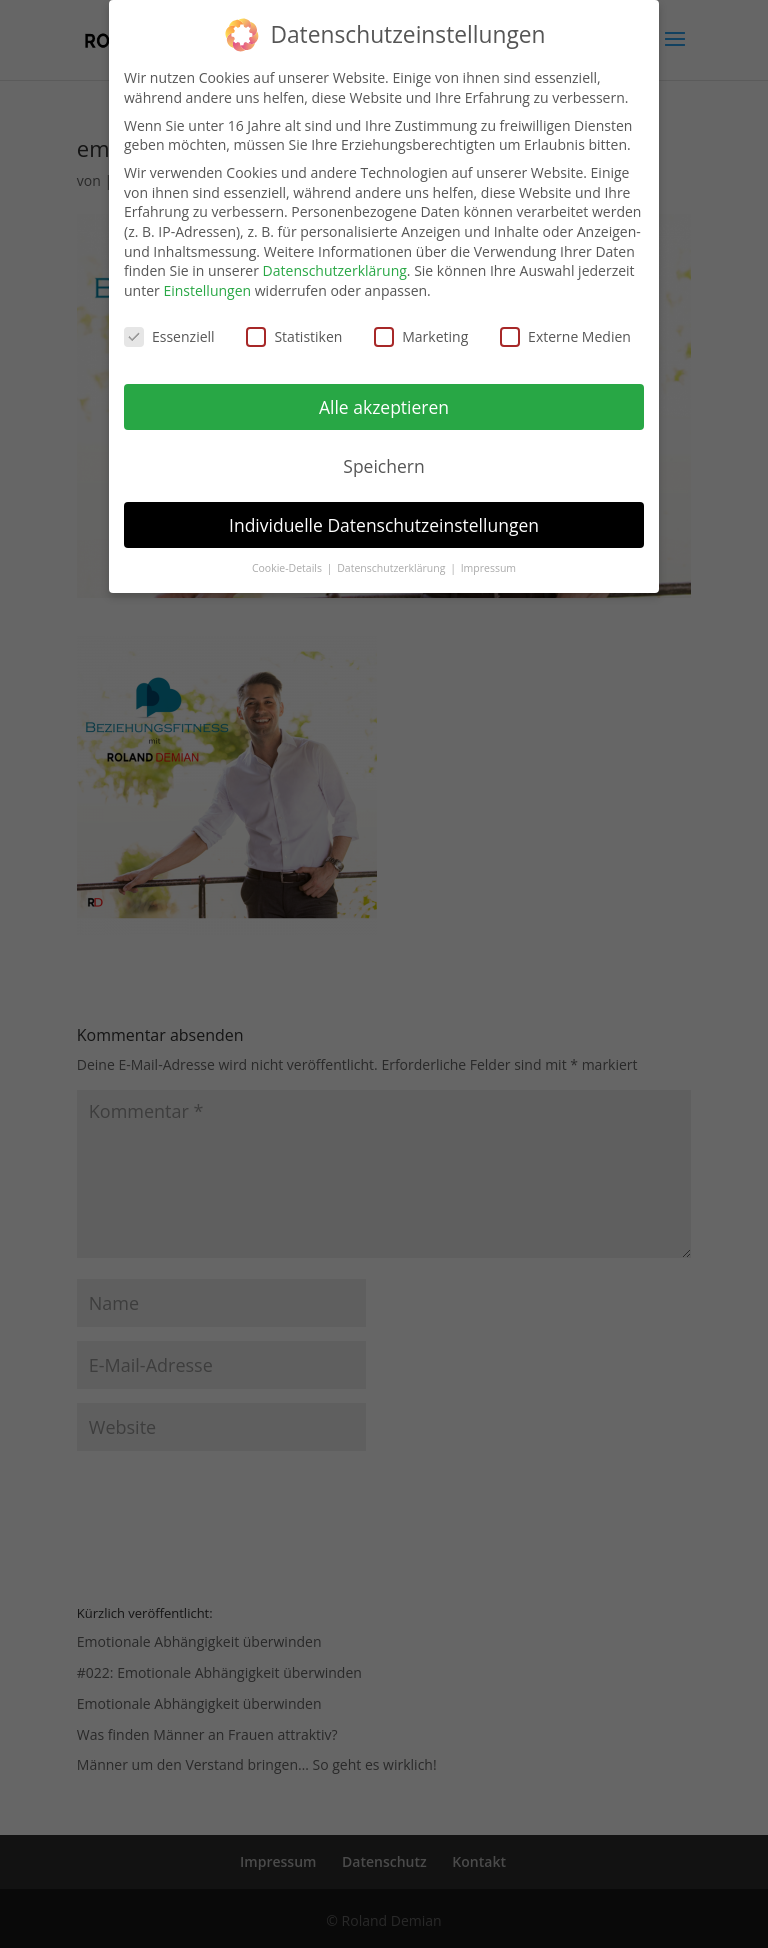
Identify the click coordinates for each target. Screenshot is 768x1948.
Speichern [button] (383, 454)
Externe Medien (565, 324)
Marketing (421, 324)
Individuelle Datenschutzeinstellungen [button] (384, 512)
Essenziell (169, 324)
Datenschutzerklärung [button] (392, 556)
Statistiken (294, 324)
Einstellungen (207, 278)
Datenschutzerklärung (335, 258)
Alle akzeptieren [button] (384, 395)
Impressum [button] (488, 556)
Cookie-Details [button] (288, 556)
